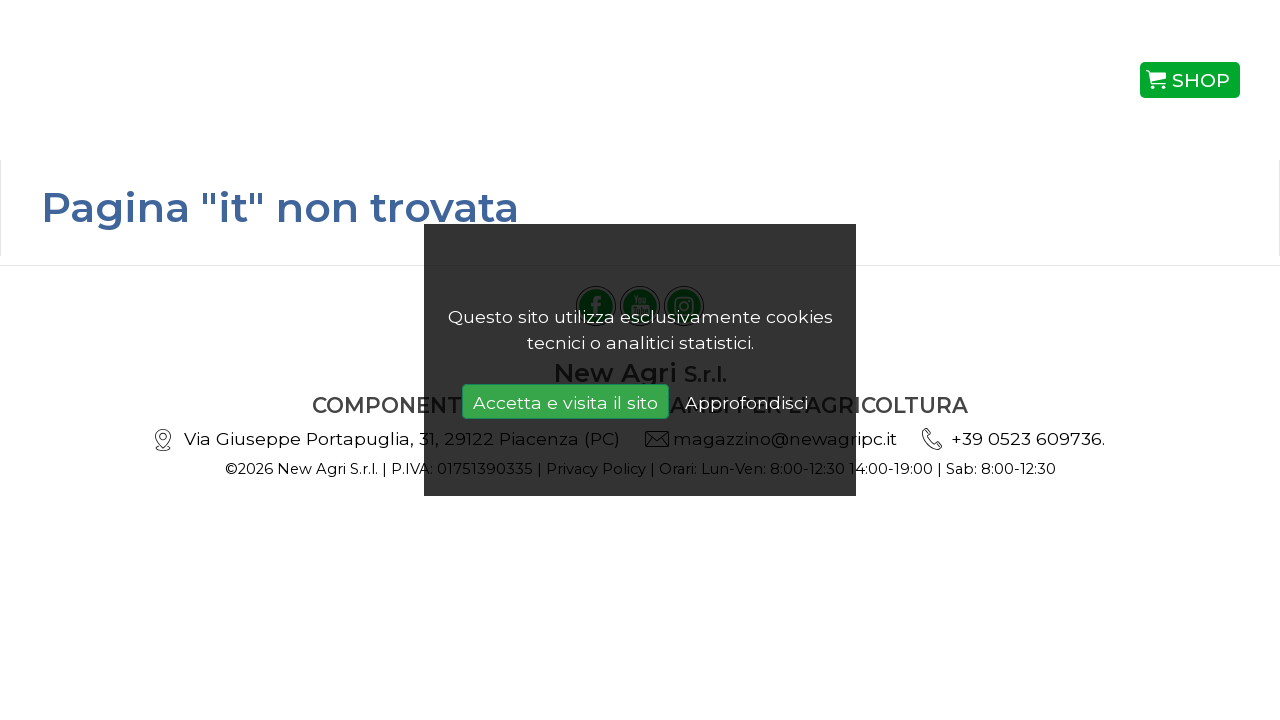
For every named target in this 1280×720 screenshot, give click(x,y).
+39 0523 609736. (1028, 438)
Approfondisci (746, 402)
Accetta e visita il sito (565, 402)
